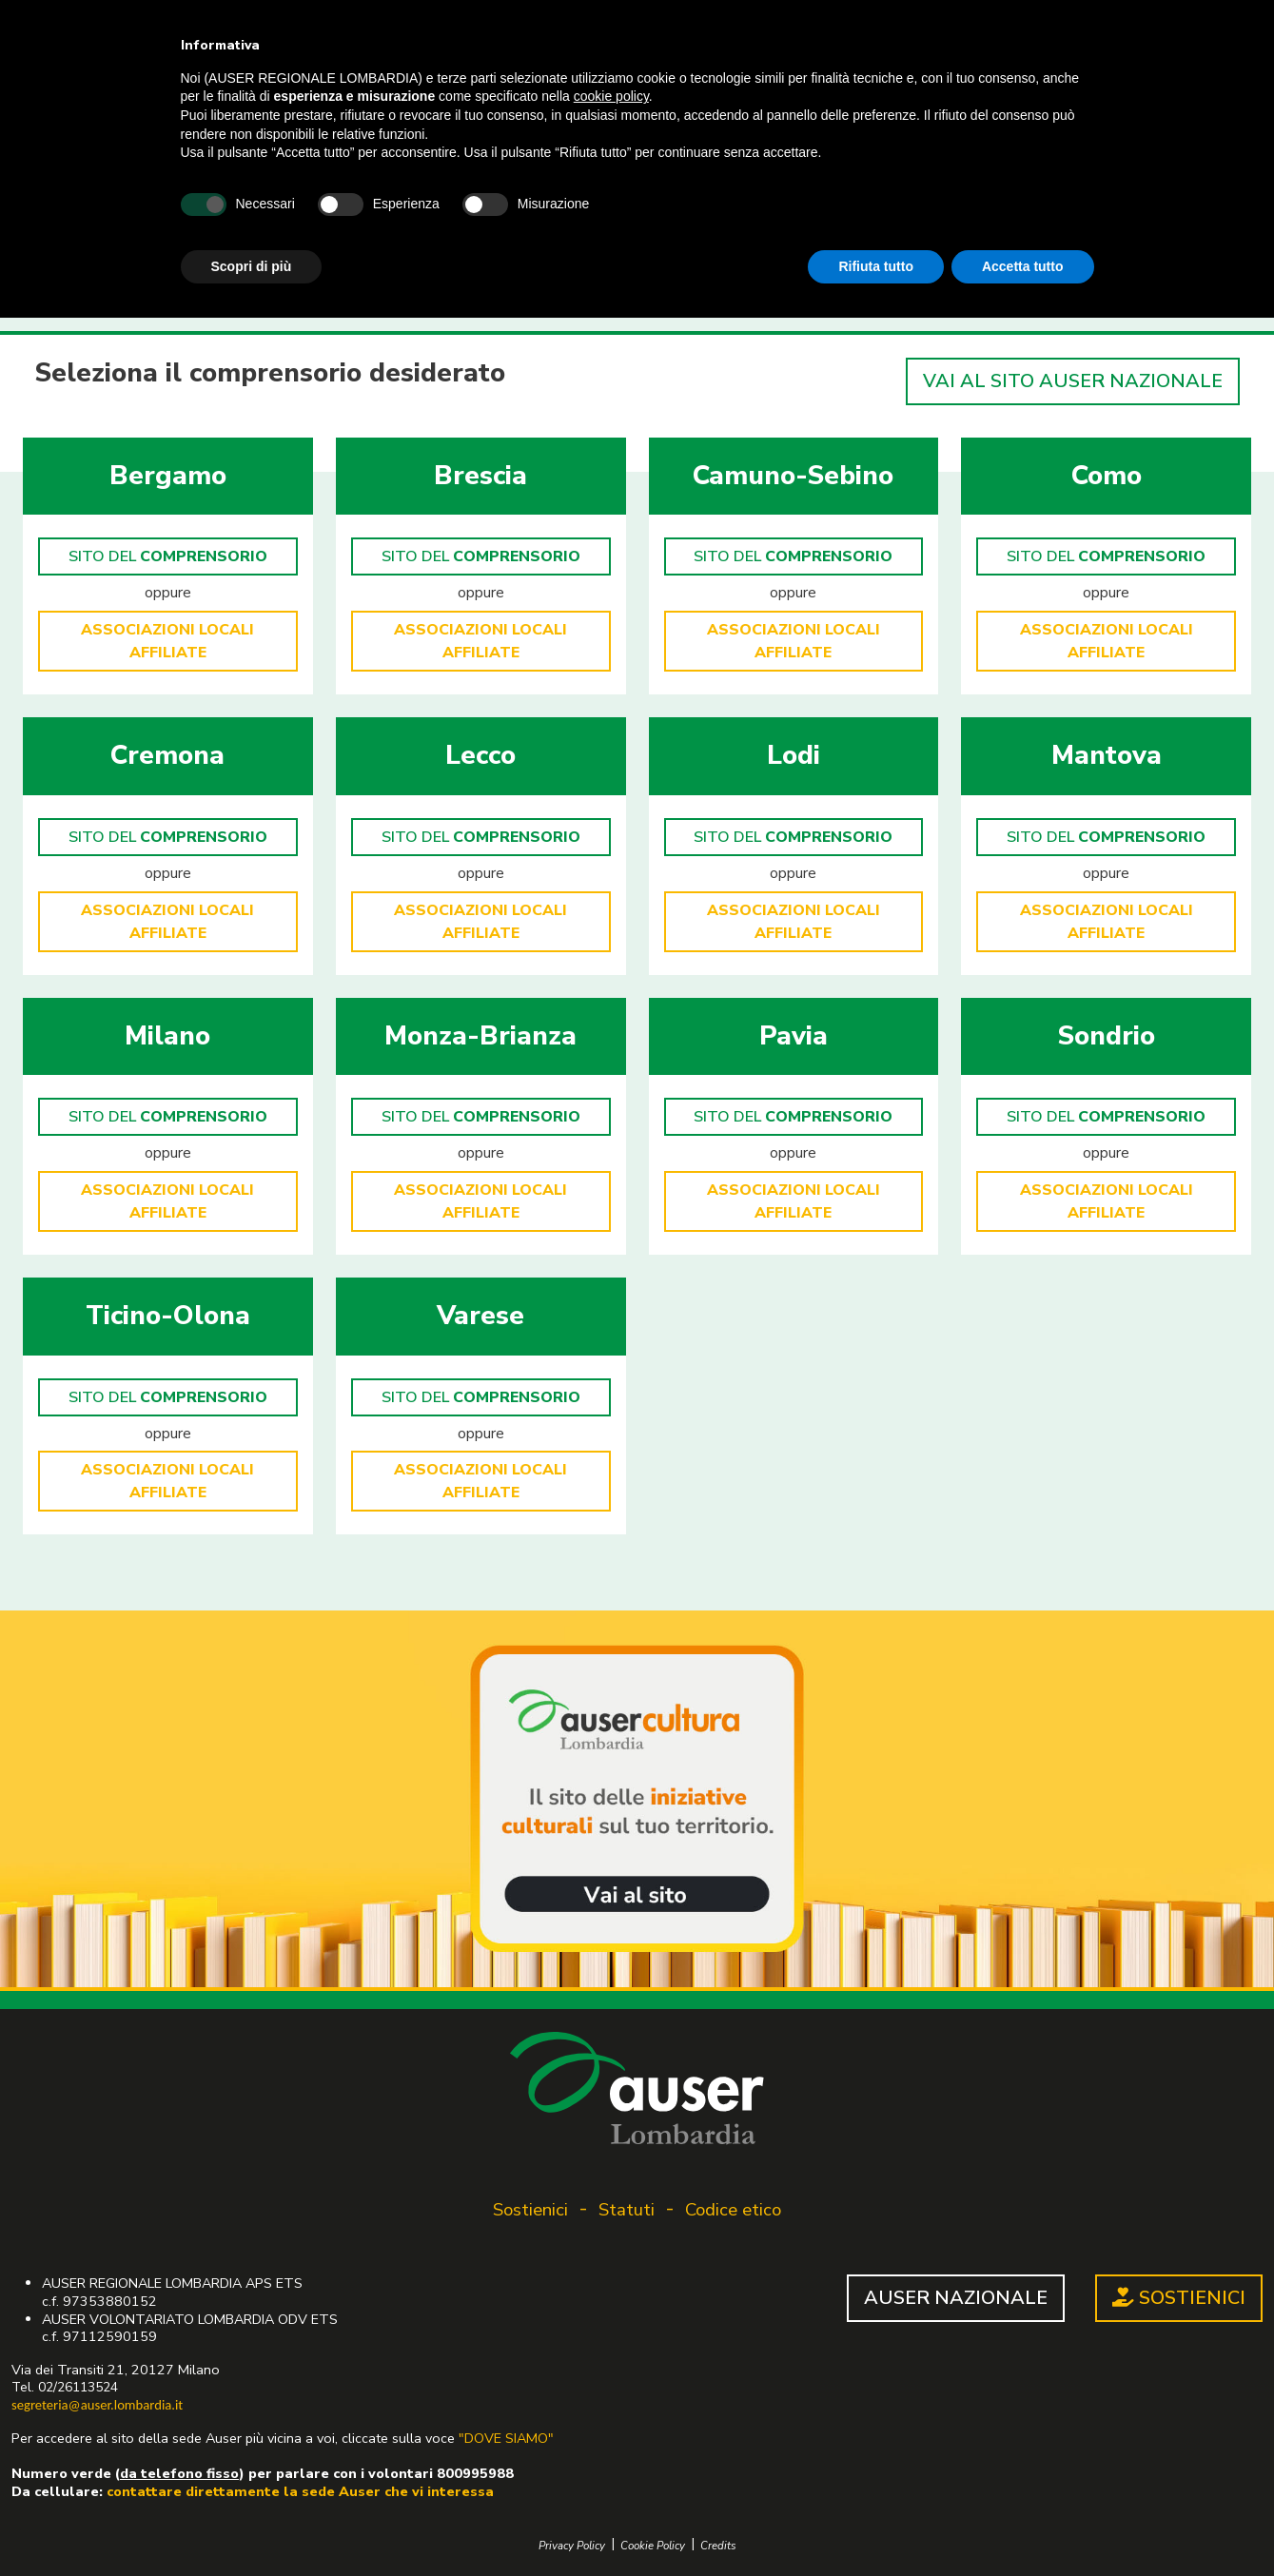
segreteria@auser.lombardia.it (97, 2404)
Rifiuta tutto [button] (875, 266)
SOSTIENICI (1178, 2298)
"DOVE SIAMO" (506, 2438)
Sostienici (530, 2209)
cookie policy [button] (611, 96)
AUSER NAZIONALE (956, 2298)
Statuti (626, 2209)
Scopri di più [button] (251, 266)
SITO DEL (168, 556)
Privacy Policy (572, 2546)
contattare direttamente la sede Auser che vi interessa (300, 2491)
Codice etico (733, 2209)
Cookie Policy (652, 2546)
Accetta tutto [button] (1023, 266)
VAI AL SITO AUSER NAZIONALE (1073, 381)
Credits (718, 2546)
